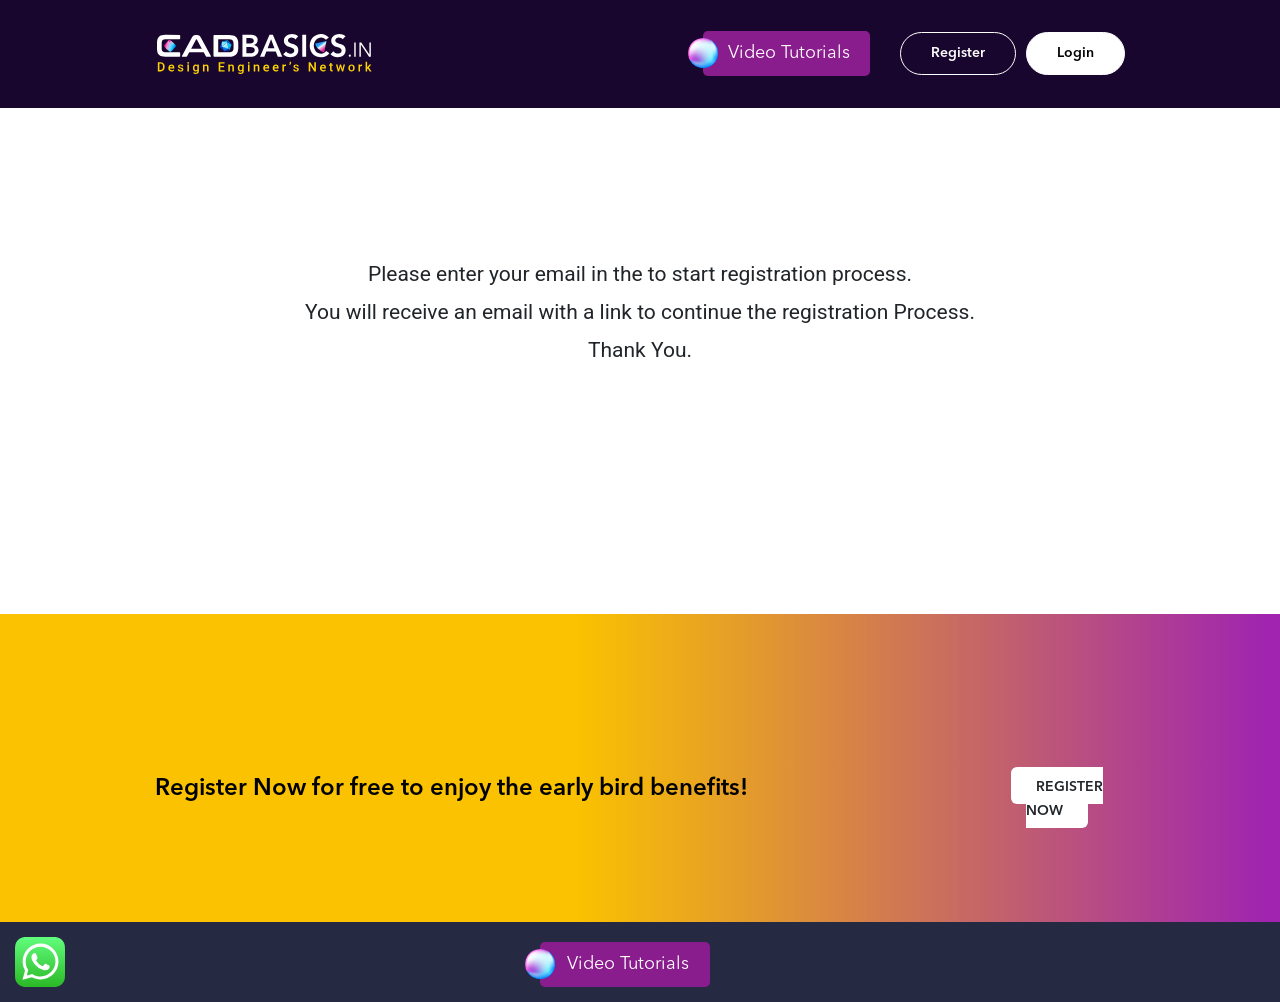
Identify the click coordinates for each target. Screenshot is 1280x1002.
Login (1075, 53)
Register (958, 53)
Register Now (1064, 799)
